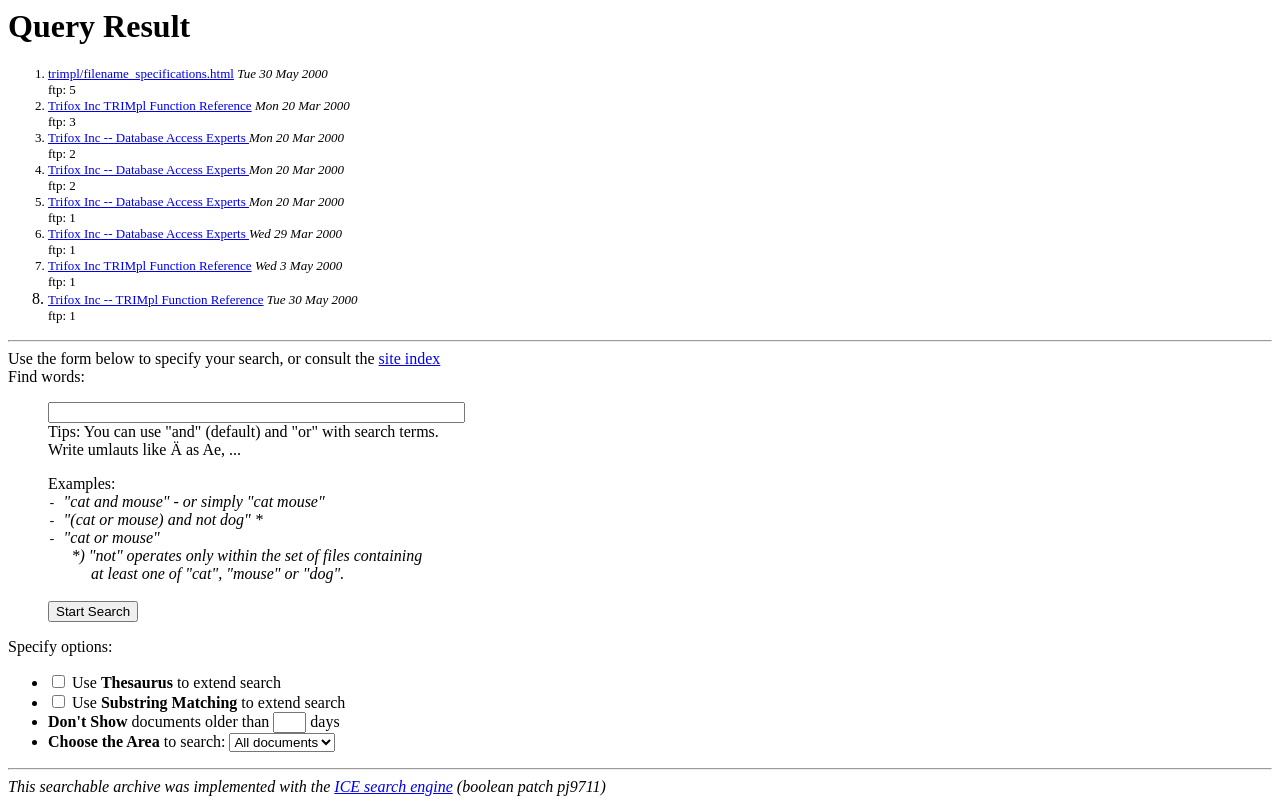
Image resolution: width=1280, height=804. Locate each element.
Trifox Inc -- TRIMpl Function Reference (156, 299)
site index (410, 358)
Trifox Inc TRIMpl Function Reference (150, 105)
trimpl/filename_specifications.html (141, 73)
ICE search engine (393, 786)
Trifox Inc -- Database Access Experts (148, 137)
